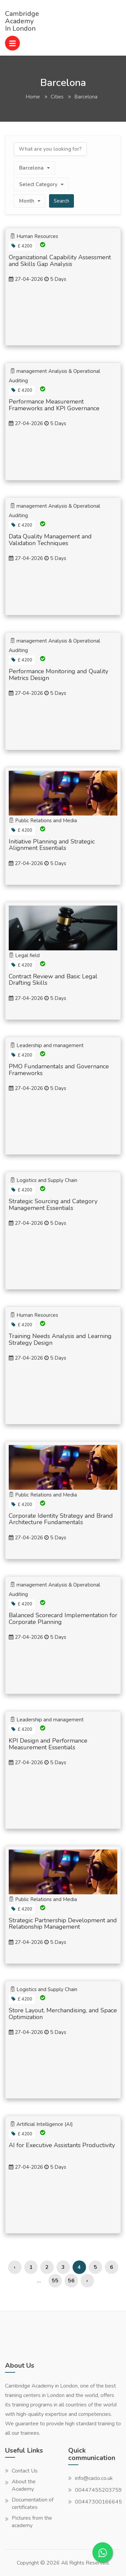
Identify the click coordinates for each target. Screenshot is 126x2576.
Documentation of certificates (32, 2503)
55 (55, 2280)
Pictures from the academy (32, 2521)
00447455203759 (98, 2490)
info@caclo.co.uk (94, 2478)
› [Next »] (87, 2280)
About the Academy (24, 2485)
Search (61, 201)
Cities (57, 96)
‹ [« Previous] (14, 2267)
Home (33, 96)
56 (71, 2280)
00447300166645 (98, 2502)
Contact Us (25, 2471)
